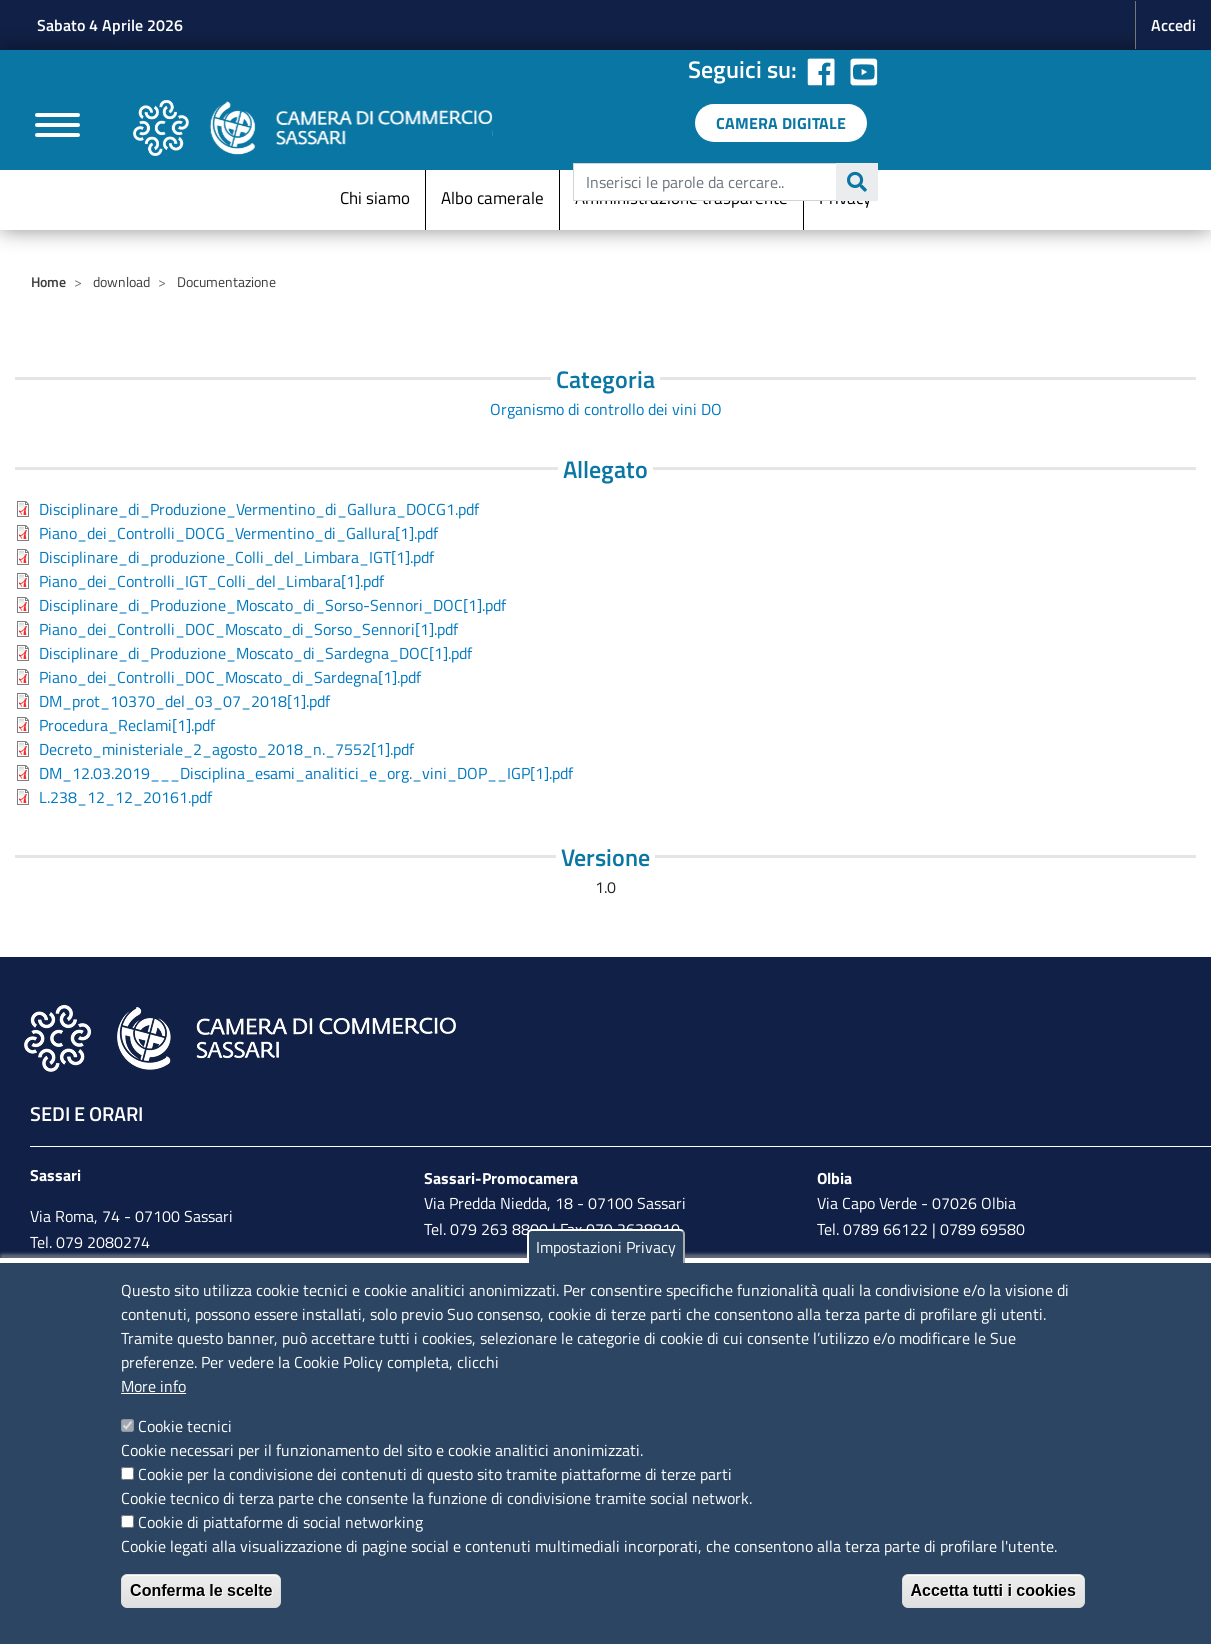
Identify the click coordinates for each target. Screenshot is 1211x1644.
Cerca (857, 182)
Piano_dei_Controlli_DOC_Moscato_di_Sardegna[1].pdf (230, 677)
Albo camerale (492, 198)
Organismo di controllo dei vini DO (606, 409)
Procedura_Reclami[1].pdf (127, 725)
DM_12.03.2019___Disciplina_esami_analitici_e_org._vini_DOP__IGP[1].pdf (306, 773)
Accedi (1173, 25)
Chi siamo (375, 198)
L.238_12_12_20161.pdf (125, 797)
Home (48, 281)
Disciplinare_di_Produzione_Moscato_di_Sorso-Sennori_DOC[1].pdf (272, 605)
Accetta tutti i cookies (993, 1590)
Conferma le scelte (201, 1590)
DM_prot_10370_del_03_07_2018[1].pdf (184, 701)
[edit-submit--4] (723, 182)
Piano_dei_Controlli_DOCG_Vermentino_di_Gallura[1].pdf (238, 533)
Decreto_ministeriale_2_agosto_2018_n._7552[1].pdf (226, 749)
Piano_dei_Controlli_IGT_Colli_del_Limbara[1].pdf (211, 581)
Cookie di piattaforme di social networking (280, 1522)
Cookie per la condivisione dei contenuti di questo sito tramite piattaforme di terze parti (435, 1474)
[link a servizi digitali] (781, 123)
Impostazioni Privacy (606, 1247)
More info (153, 1386)
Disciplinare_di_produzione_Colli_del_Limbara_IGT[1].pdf (236, 557)
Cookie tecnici (185, 1426)
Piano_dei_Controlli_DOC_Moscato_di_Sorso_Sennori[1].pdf (248, 629)
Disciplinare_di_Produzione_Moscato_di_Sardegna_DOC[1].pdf (255, 653)
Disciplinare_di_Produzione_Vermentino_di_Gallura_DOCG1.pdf (259, 509)
